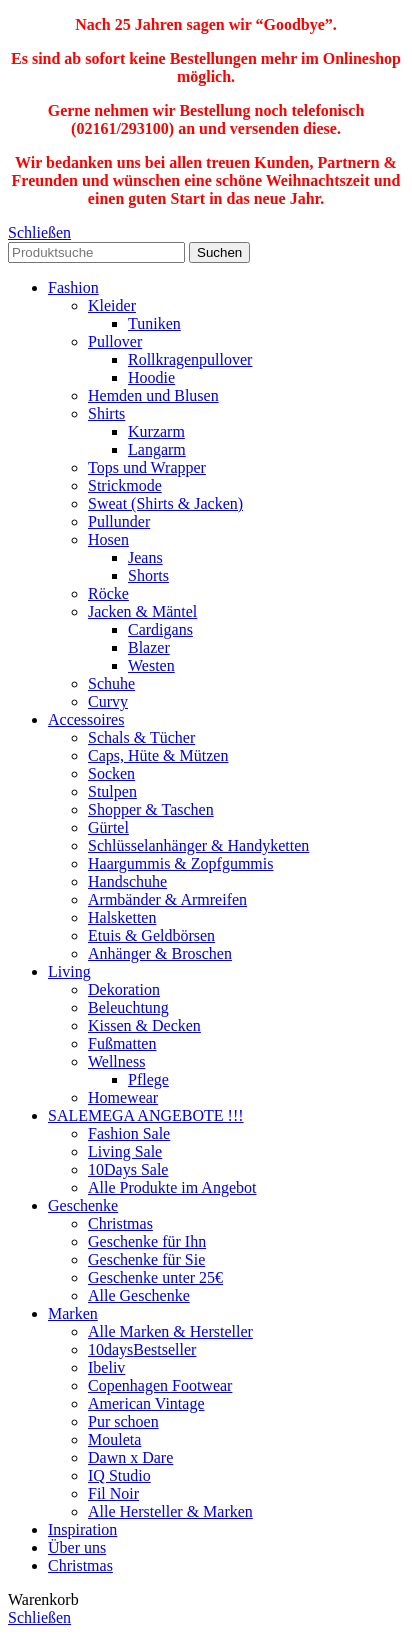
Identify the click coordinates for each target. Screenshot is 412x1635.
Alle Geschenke (139, 1295)
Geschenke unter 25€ (155, 1277)
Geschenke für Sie (146, 1259)
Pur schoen (123, 1421)
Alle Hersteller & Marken (170, 1511)
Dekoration (124, 989)
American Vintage (146, 1403)
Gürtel (108, 827)
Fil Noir (113, 1493)
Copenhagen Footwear (160, 1385)
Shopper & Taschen (151, 809)
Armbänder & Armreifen (167, 899)
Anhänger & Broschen (160, 953)
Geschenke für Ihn (147, 1241)
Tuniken (154, 323)
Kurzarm (156, 431)
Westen (151, 665)
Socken (111, 773)
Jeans (145, 557)
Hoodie (151, 377)
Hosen (108, 539)
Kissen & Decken (144, 1025)
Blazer (149, 647)
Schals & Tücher (141, 737)
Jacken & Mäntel (142, 611)
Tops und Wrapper (147, 467)
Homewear (123, 1097)
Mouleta (114, 1439)
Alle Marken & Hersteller (170, 1331)
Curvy (108, 701)
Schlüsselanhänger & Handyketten (198, 845)
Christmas (120, 1223)
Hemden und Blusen (153, 395)
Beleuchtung (128, 1007)
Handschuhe (127, 881)
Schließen (39, 232)
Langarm (157, 449)
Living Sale (125, 1151)
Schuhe (111, 683)
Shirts (106, 413)
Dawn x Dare (130, 1457)
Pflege (148, 1079)
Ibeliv (106, 1367)
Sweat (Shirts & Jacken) (165, 503)
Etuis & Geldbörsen (151, 935)
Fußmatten (122, 1043)
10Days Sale (128, 1169)
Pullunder (119, 521)
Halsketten (122, 917)
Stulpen (112, 791)
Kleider (112, 305)
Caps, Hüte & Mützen (158, 755)
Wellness (116, 1061)
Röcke (108, 593)
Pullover (115, 341)
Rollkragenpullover (190, 359)
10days (142, 1349)
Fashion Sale (129, 1133)
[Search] (96, 252)
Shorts (148, 575)
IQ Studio (119, 1475)
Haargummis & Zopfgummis (180, 863)
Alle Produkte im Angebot (172, 1187)
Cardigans (160, 629)
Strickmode (125, 485)
